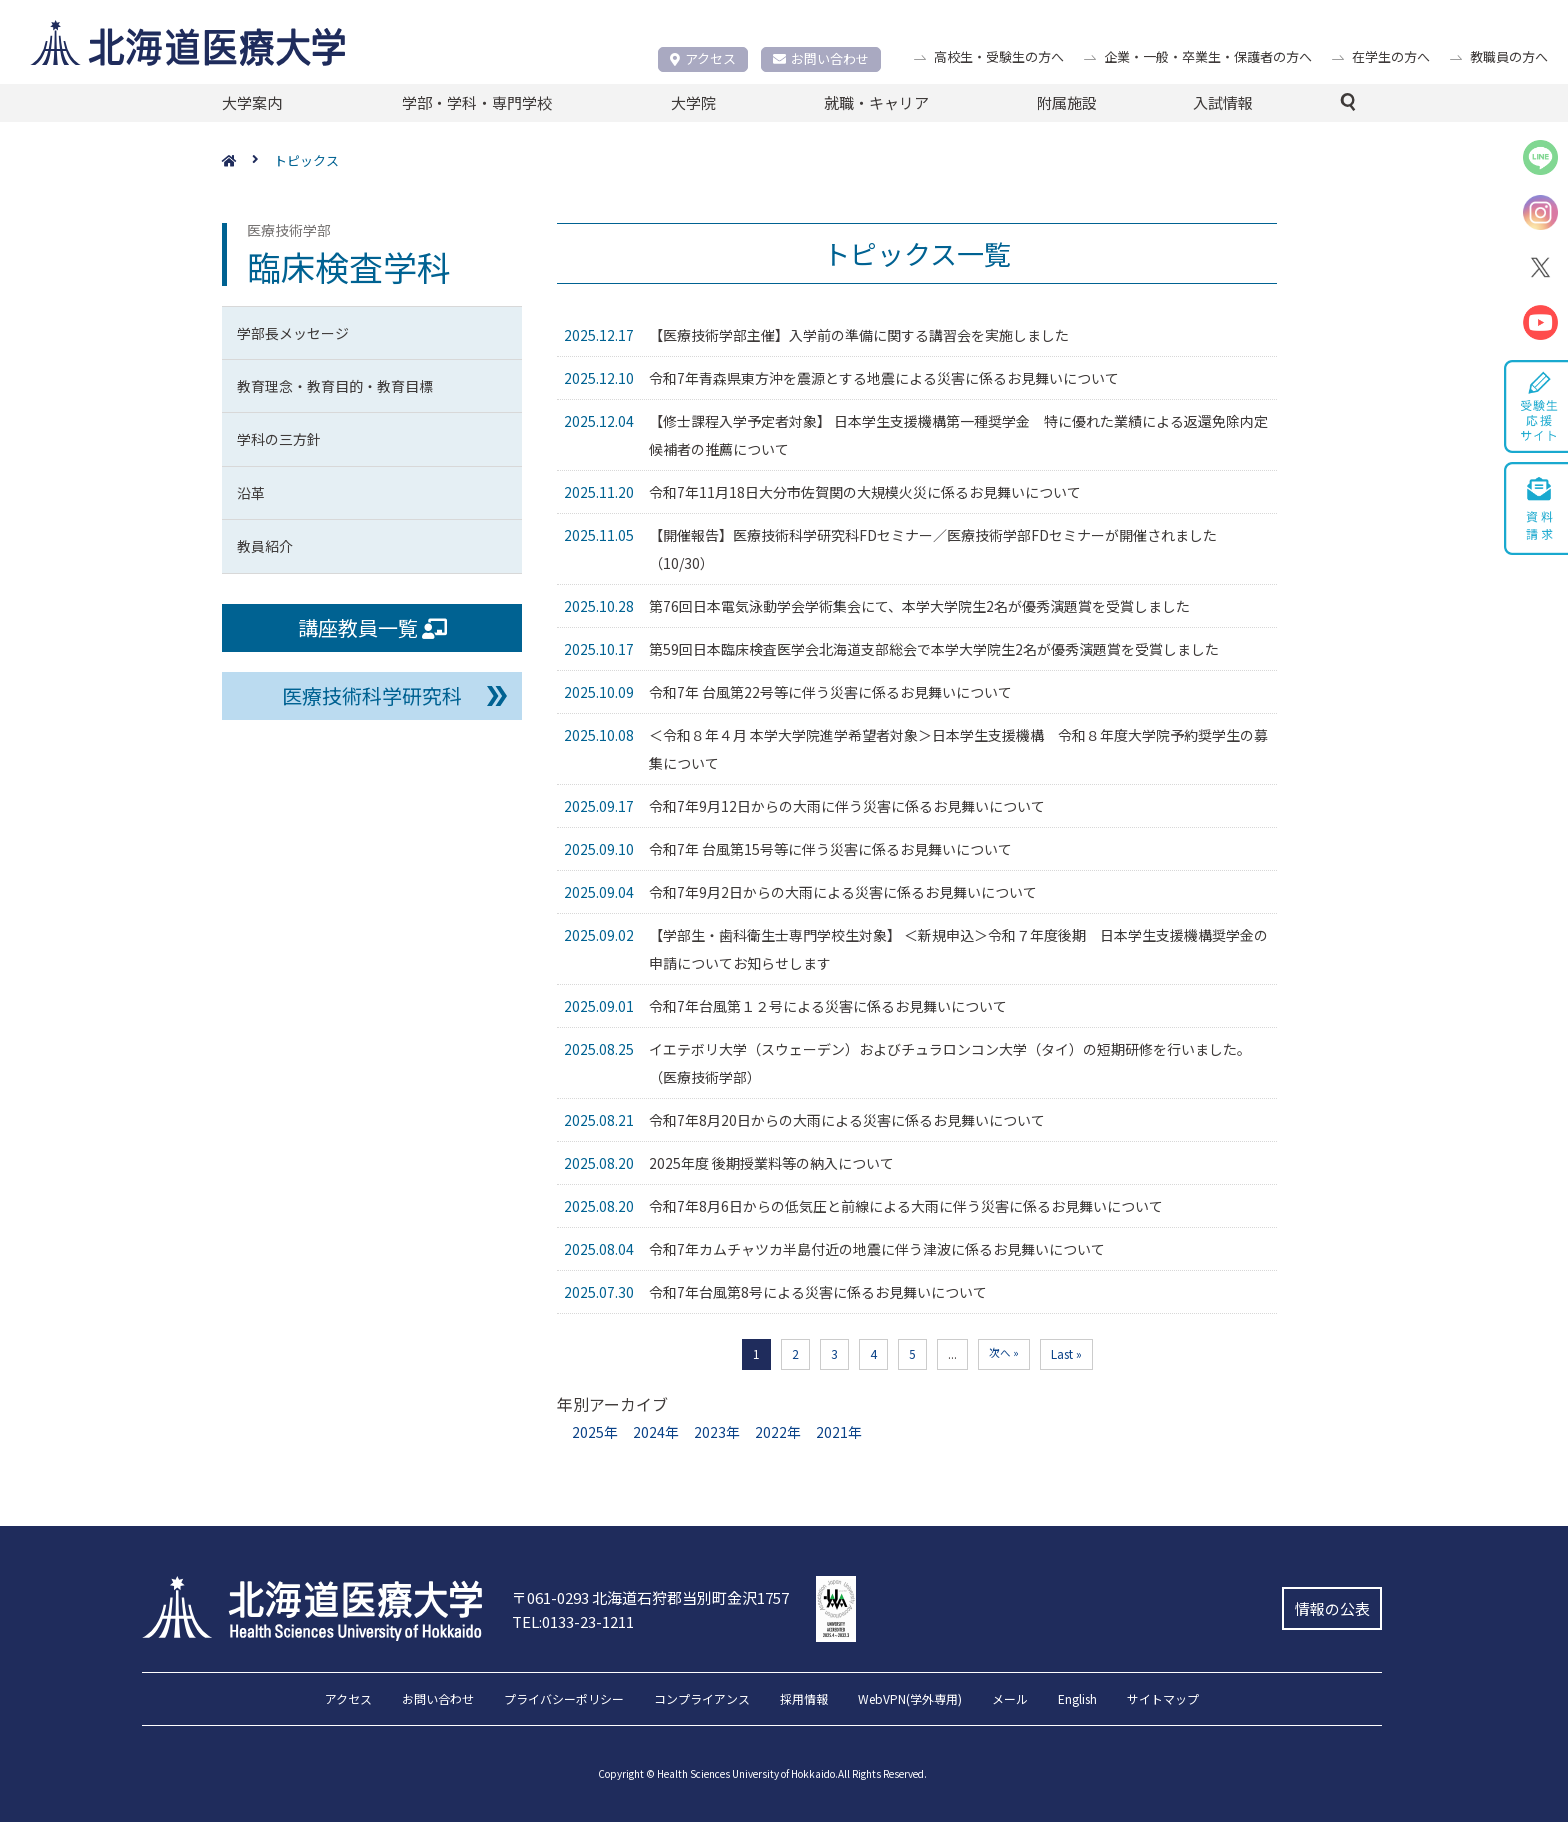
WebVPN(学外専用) (910, 1700)
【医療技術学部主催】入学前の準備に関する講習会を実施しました (859, 335)
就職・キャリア (876, 102)
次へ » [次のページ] (1004, 1352)
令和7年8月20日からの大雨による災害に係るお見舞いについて (847, 1120)
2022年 (778, 1432)
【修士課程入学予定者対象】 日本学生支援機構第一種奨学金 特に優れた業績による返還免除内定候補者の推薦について (958, 435)
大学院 (693, 102)
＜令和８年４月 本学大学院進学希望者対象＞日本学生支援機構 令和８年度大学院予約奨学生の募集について (958, 749)
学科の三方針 (279, 439)
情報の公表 (1332, 1608)
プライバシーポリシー (564, 1700)
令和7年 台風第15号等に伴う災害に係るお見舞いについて (830, 849)
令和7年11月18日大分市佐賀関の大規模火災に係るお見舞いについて (865, 492)
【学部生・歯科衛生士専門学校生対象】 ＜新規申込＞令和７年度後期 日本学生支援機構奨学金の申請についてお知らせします (958, 949)
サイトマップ (1163, 1700)
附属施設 (1067, 102)
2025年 (595, 1432)
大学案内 (252, 102)
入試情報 (1223, 102)
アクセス (703, 58)
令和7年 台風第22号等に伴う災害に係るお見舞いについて (830, 692)
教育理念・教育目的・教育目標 (335, 386)
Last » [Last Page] (1066, 1353)
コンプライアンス (702, 1700)
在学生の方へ (1391, 56)
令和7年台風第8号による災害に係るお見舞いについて (818, 1292)
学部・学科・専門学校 (477, 102)
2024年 (656, 1432)
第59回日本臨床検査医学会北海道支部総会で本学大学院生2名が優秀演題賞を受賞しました (934, 649)
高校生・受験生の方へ (999, 56)
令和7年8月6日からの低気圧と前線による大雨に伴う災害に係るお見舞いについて (906, 1206)
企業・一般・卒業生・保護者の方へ (1208, 56)
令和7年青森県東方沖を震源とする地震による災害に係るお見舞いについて (884, 378)
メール (1010, 1700)
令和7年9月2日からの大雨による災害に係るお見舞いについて (843, 892)
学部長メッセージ (293, 333)
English (1077, 1700)
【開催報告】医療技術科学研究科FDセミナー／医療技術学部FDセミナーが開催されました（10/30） (933, 549)
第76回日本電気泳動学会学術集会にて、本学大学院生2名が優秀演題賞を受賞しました (919, 606)
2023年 (717, 1432)
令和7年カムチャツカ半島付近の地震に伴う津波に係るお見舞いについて (877, 1249)
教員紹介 (265, 546)
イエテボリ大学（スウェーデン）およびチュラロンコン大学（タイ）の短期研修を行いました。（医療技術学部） (950, 1063)
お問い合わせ (821, 58)
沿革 (251, 493)
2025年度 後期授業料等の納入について (771, 1163)
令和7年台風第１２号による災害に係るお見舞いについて (828, 1006)
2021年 (839, 1432)
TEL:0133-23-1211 (573, 1621)
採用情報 (804, 1700)
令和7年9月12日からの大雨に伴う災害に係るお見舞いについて (847, 806)
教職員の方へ (1509, 56)
